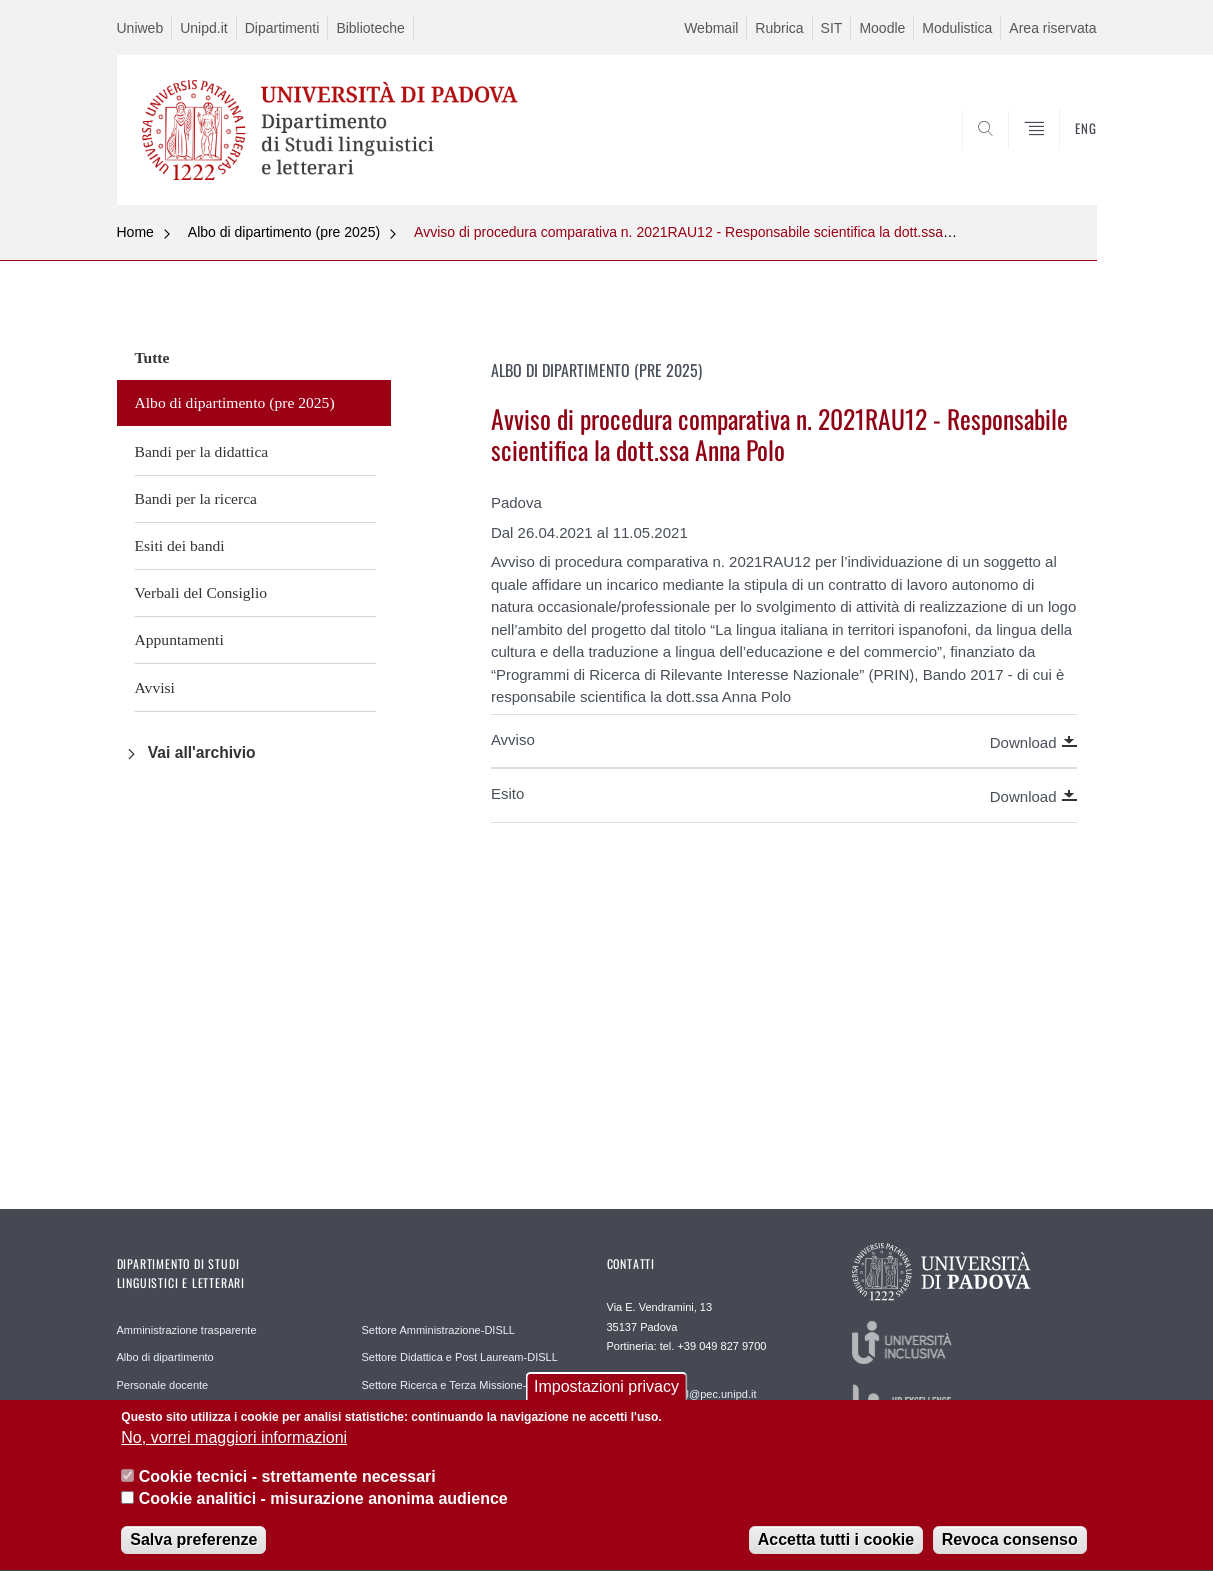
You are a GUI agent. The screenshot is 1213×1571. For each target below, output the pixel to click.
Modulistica (957, 28)
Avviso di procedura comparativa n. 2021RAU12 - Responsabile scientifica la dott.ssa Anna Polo (712, 232)
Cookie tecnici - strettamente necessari (287, 1487)
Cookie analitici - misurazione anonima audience (323, 1509)
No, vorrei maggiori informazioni (234, 1449)
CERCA (1065, 157)
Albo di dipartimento (165, 1357)
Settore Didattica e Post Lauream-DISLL (460, 1357)
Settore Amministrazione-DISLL (438, 1330)
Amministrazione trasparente (187, 1330)
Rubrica (779, 28)
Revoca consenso (1010, 1551)
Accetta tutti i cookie (836, 1551)
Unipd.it (203, 28)
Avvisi (155, 687)
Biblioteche (370, 28)
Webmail (711, 28)
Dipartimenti (282, 28)
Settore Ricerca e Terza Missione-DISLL (459, 1385)
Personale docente (163, 1385)
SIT (832, 28)
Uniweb (140, 28)
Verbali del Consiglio (201, 592)
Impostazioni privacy (606, 1397)
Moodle (882, 28)
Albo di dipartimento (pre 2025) (284, 232)
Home (135, 232)
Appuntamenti (179, 639)
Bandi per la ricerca (196, 498)
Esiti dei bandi (180, 545)
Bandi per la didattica (202, 451)
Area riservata (1052, 28)
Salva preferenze (193, 1551)
